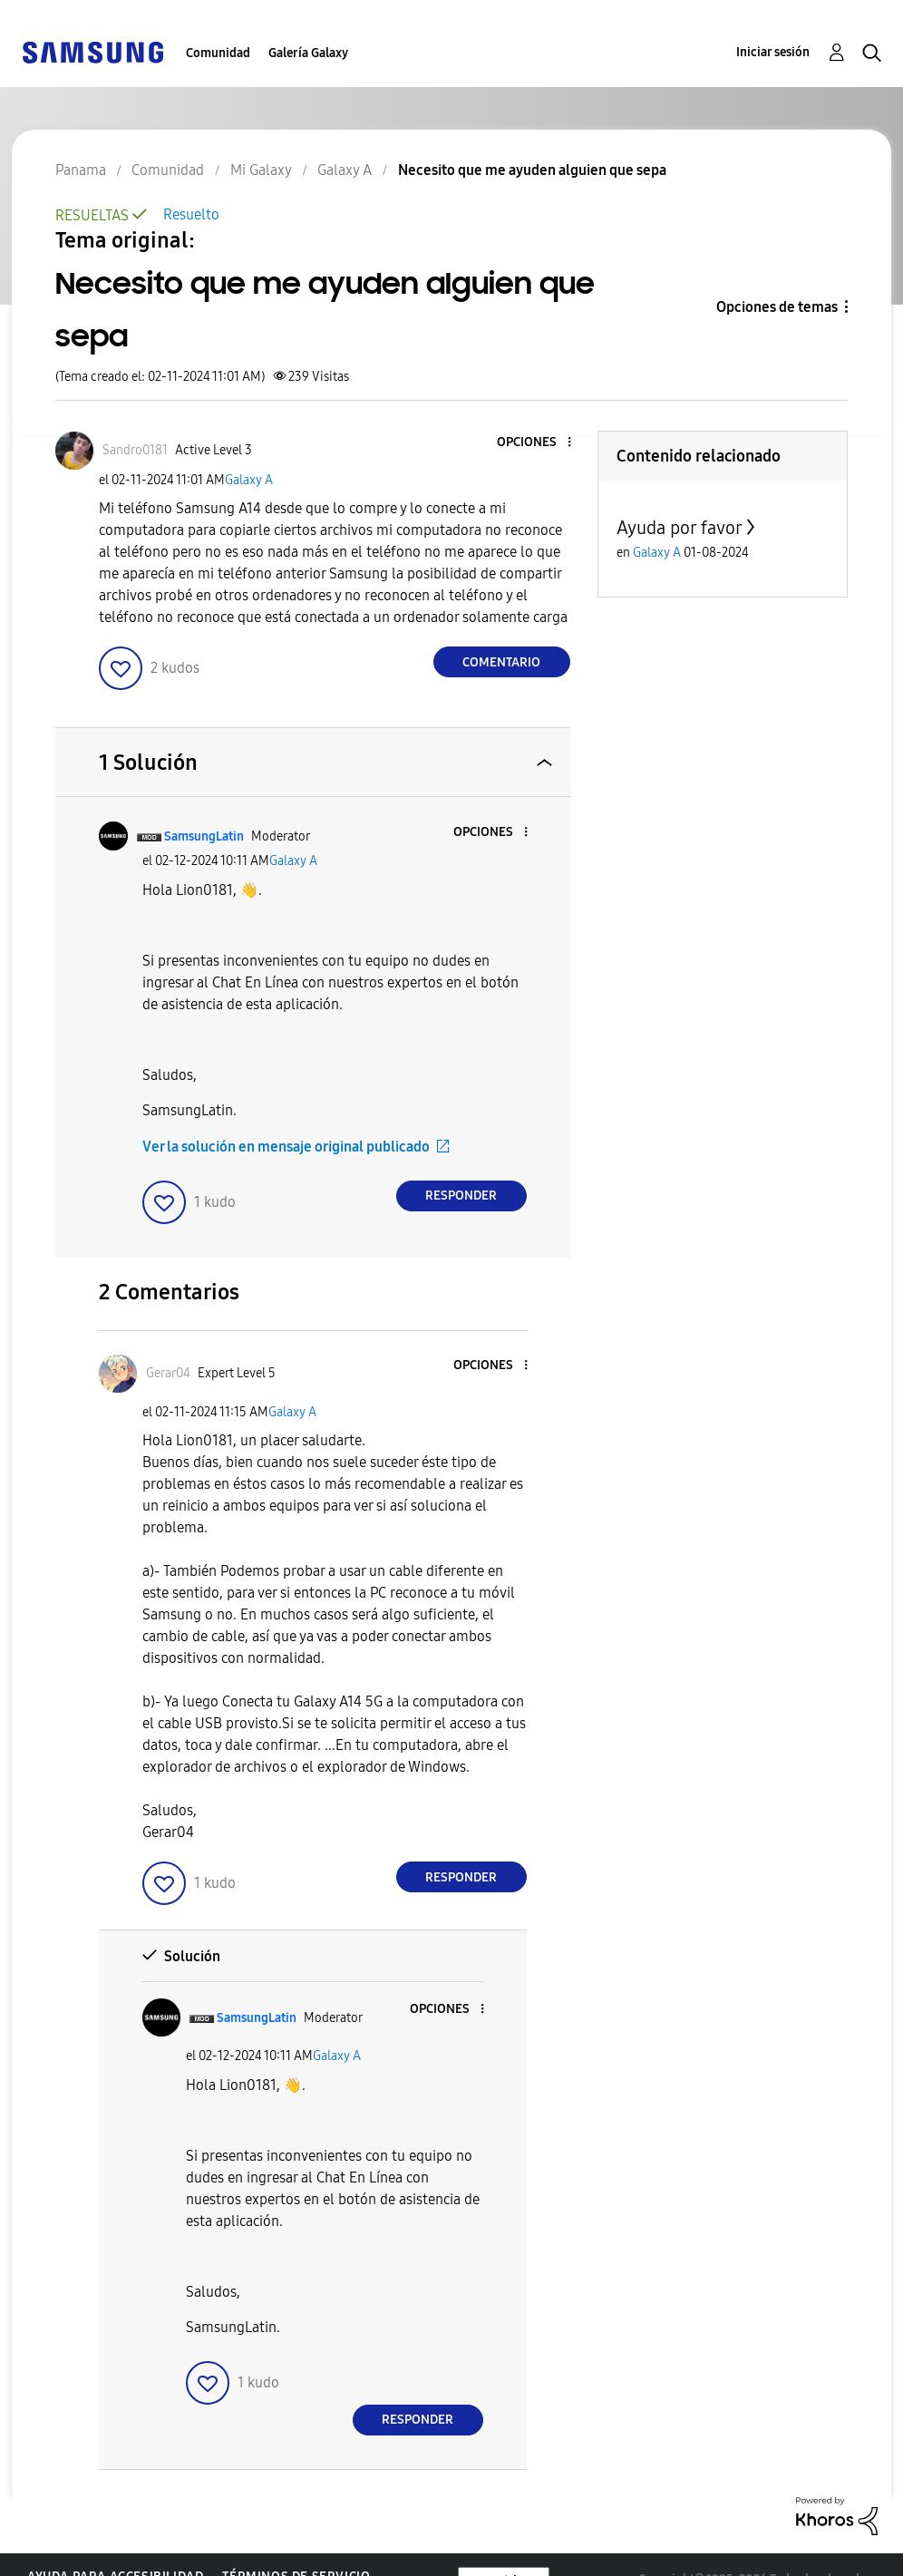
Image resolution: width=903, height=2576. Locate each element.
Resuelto (191, 214)
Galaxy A (249, 480)
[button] (538, 443)
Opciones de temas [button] (777, 307)
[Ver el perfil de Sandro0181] (135, 450)
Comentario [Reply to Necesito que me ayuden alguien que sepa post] (501, 662)
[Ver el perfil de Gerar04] (168, 1373)
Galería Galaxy (308, 53)
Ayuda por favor (680, 528)
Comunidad (218, 53)
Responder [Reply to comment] (461, 1195)
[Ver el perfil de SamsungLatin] (204, 836)
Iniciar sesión (773, 52)
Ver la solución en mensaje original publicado (286, 1146)
